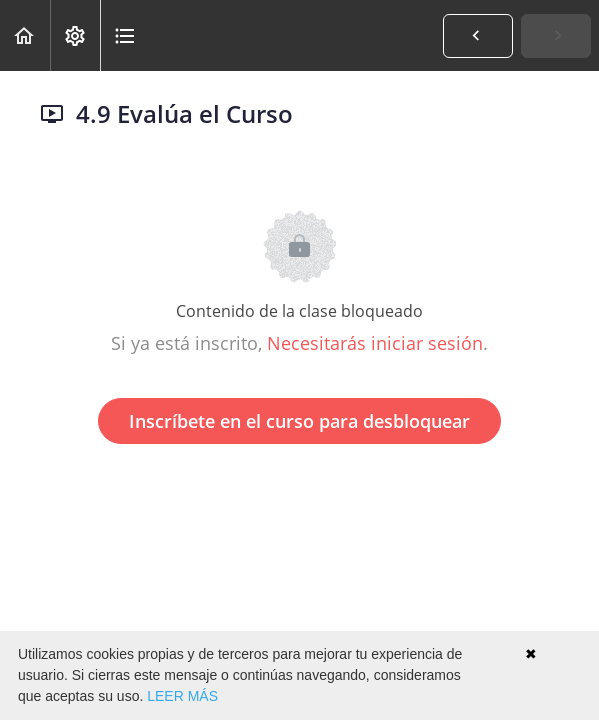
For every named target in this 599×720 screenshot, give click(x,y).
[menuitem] (75, 35)
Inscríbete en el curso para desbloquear (299, 421)
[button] (25, 35)
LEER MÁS (182, 696)
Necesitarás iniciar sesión (375, 343)
